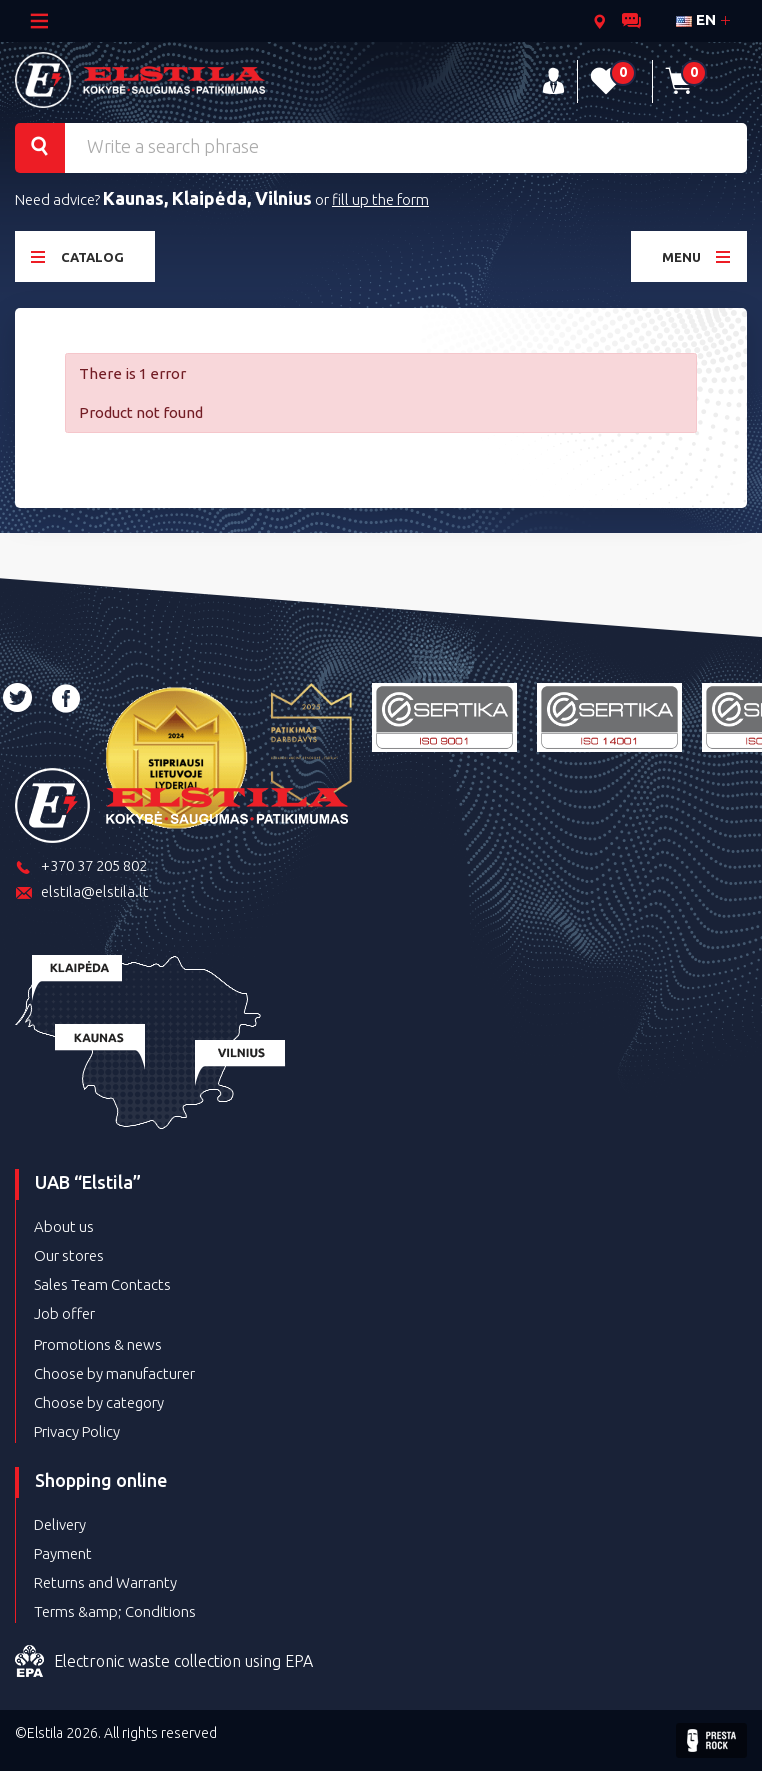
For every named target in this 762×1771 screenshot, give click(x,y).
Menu (696, 256)
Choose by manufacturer (114, 1373)
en (696, 19)
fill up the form (380, 199)
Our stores (69, 1255)
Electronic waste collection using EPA (164, 1662)
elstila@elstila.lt (82, 893)
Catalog (77, 256)
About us (64, 1226)
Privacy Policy (77, 1431)
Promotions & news (98, 1344)
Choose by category (99, 1402)
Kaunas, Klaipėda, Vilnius (207, 198)
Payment (63, 1553)
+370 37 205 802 (81, 867)
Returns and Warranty (105, 1582)
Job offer (64, 1313)
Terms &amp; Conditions (115, 1611)
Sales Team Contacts (102, 1284)
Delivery (60, 1524)
